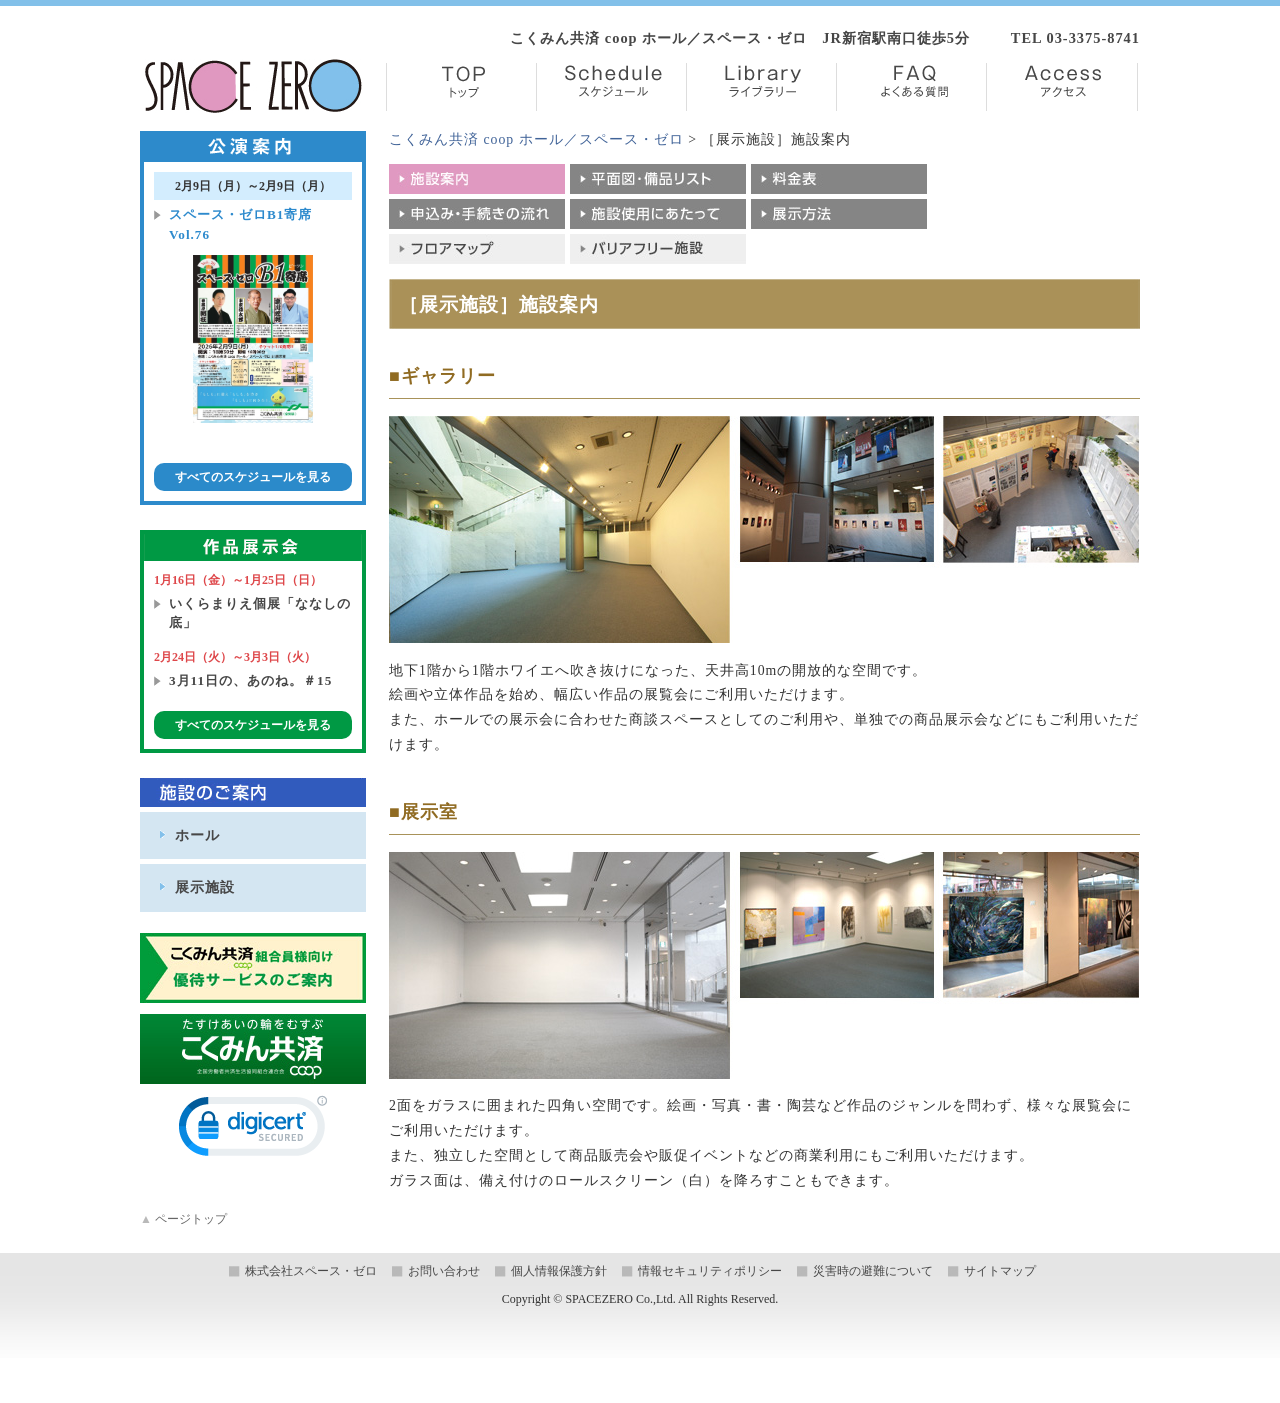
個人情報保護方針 (559, 1271)
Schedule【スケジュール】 (611, 87)
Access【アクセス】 (1062, 87)
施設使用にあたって (658, 214)
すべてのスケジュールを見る (253, 477)
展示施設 (205, 887)
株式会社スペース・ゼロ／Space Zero (253, 86)
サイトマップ (1000, 1271)
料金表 (839, 179)
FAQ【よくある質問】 (911, 87)
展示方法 (839, 214)
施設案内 (477, 179)
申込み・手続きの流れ (477, 214)
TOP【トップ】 (461, 87)
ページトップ (183, 1219)
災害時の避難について (873, 1271)
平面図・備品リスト (658, 179)
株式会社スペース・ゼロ (311, 1271)
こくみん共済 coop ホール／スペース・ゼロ (536, 139)
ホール (197, 835)
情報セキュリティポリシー (710, 1271)
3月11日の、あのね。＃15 (250, 680)
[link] (253, 1130)
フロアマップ (477, 249)
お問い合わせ (444, 1271)
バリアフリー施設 (658, 249)
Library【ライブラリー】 (761, 87)
